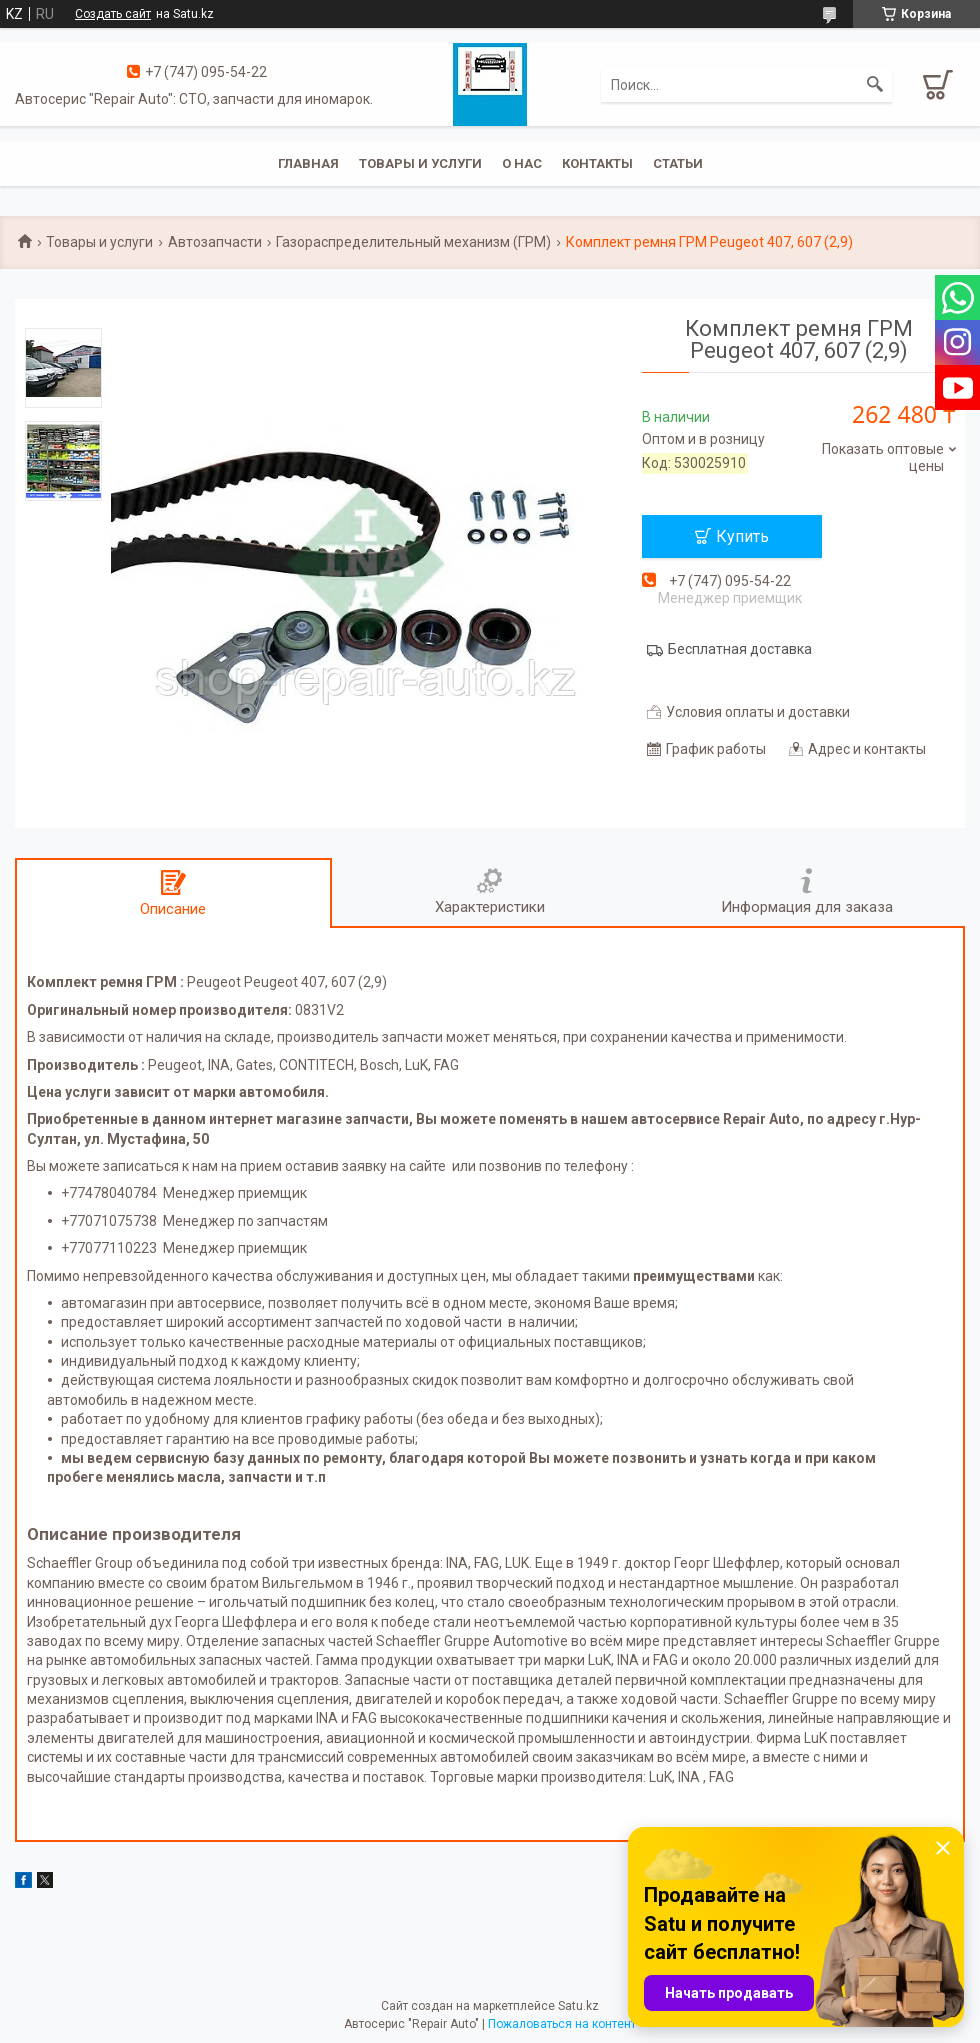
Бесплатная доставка (740, 649)
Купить (742, 536)
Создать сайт (113, 14)
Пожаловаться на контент (562, 2024)
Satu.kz (578, 2006)
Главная (308, 163)
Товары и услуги (420, 163)
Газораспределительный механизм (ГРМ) (413, 242)
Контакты (597, 163)
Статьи (678, 163)
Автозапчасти (215, 242)
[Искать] (875, 85)
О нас (522, 163)
